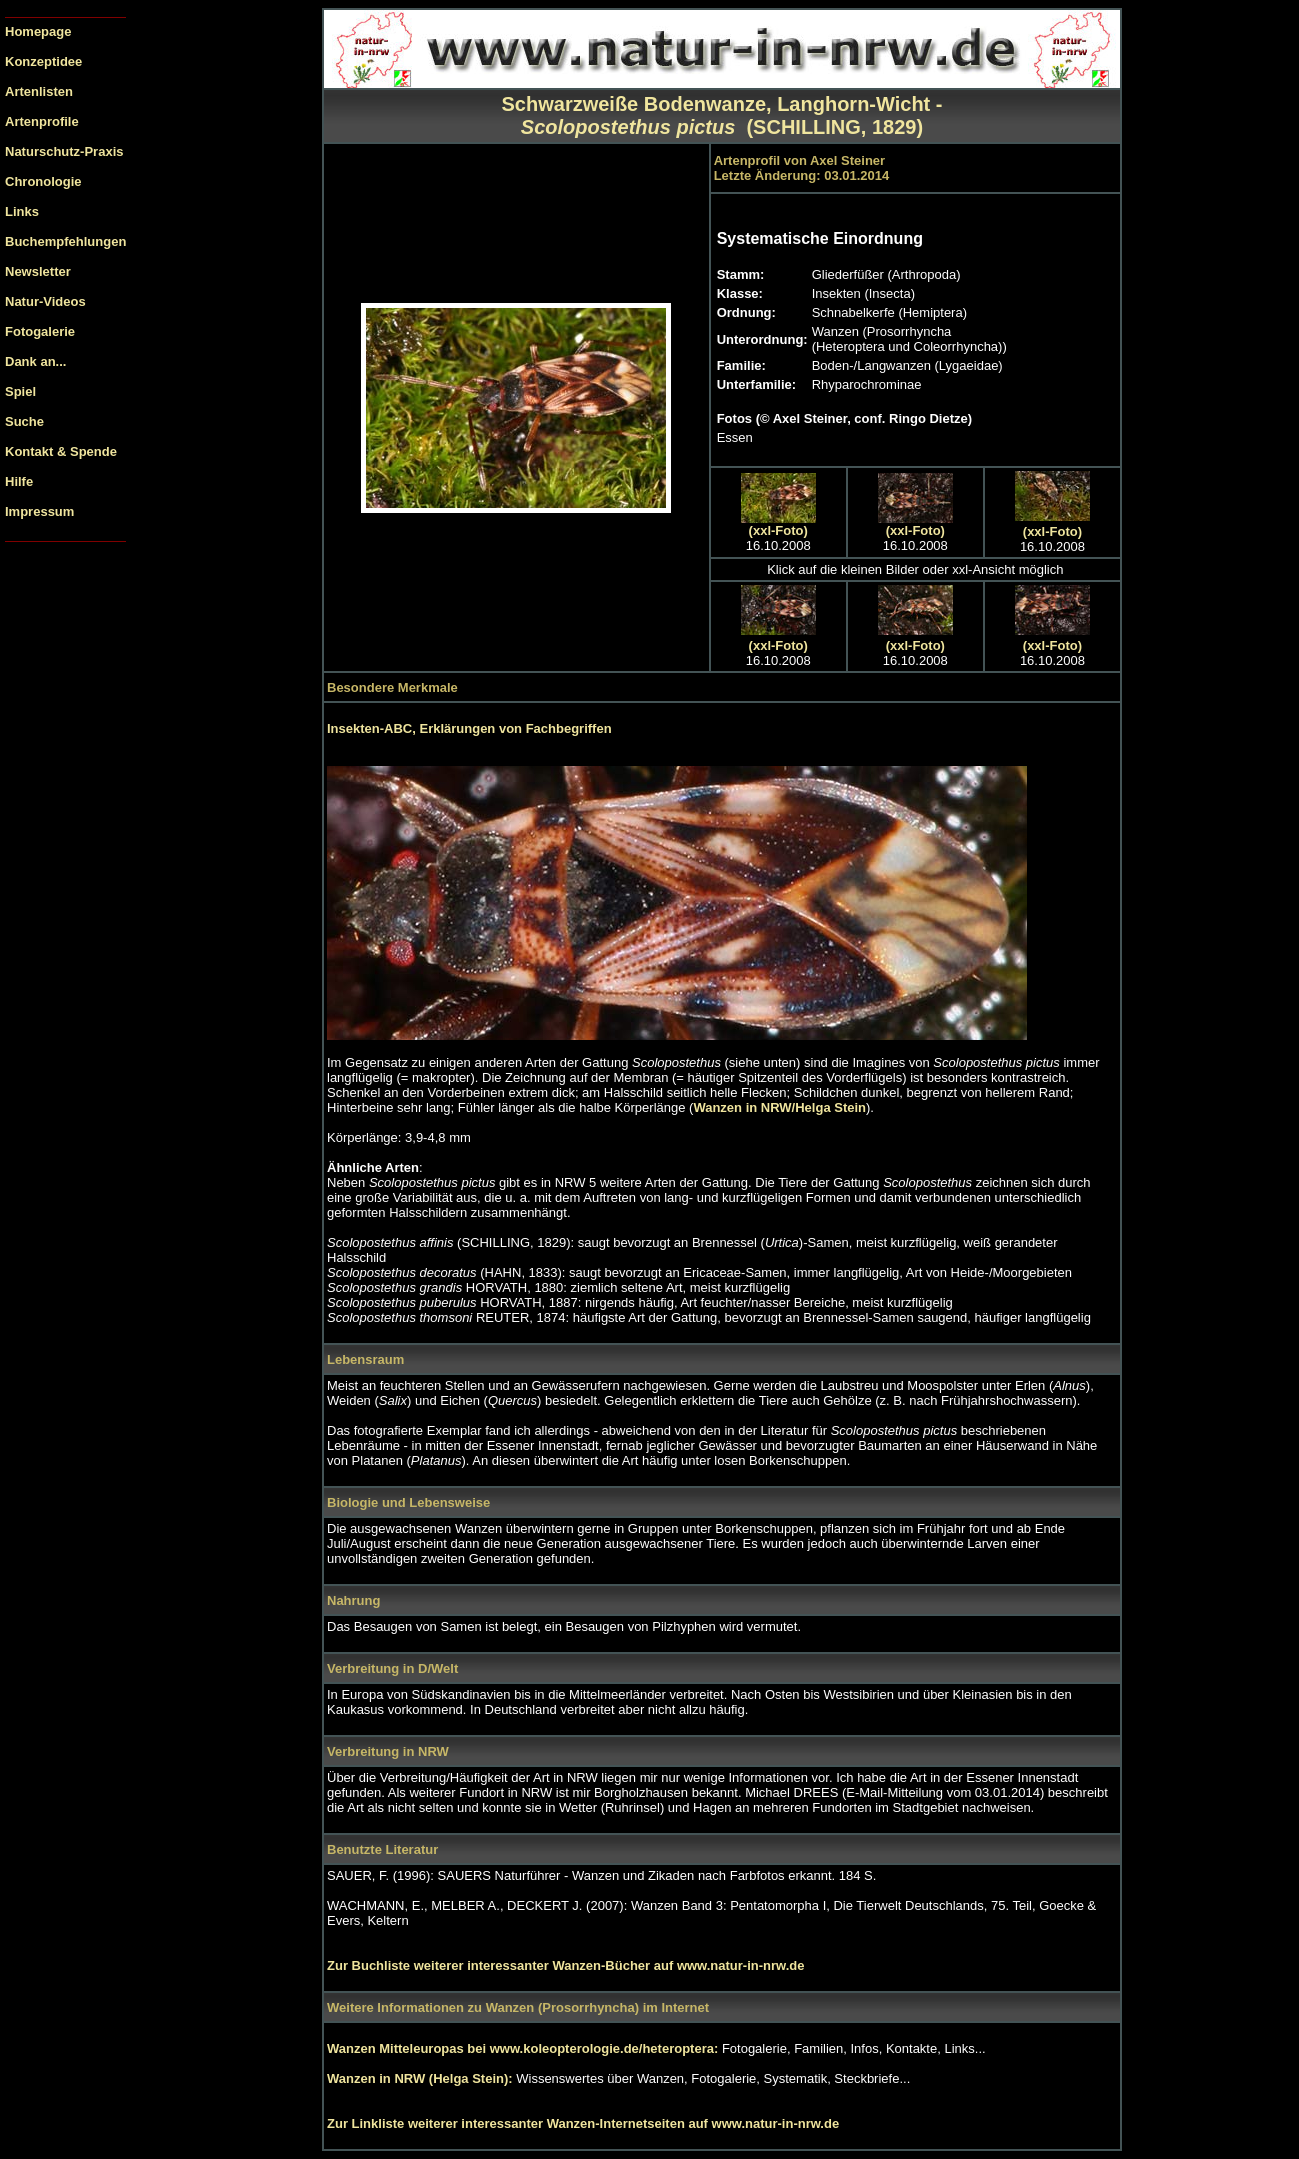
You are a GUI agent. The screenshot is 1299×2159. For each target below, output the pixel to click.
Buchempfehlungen (65, 241)
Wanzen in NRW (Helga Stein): (421, 2078)
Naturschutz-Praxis (64, 151)
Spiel (20, 391)
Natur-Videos (45, 301)
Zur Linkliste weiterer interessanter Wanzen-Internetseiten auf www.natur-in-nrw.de (583, 2123)
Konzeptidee (43, 61)
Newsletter (38, 271)
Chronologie (43, 181)
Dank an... (35, 361)
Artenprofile (42, 121)
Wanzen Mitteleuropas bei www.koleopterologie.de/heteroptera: (524, 2048)
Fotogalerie (40, 331)
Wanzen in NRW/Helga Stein (779, 1107)
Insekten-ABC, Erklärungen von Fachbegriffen (469, 728)
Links (22, 211)
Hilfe (19, 481)
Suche (24, 421)
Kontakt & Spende (61, 451)
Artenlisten (39, 91)
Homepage (38, 31)
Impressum (39, 511)
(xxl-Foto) (778, 530)
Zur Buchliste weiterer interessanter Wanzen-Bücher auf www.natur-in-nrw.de (565, 1965)
